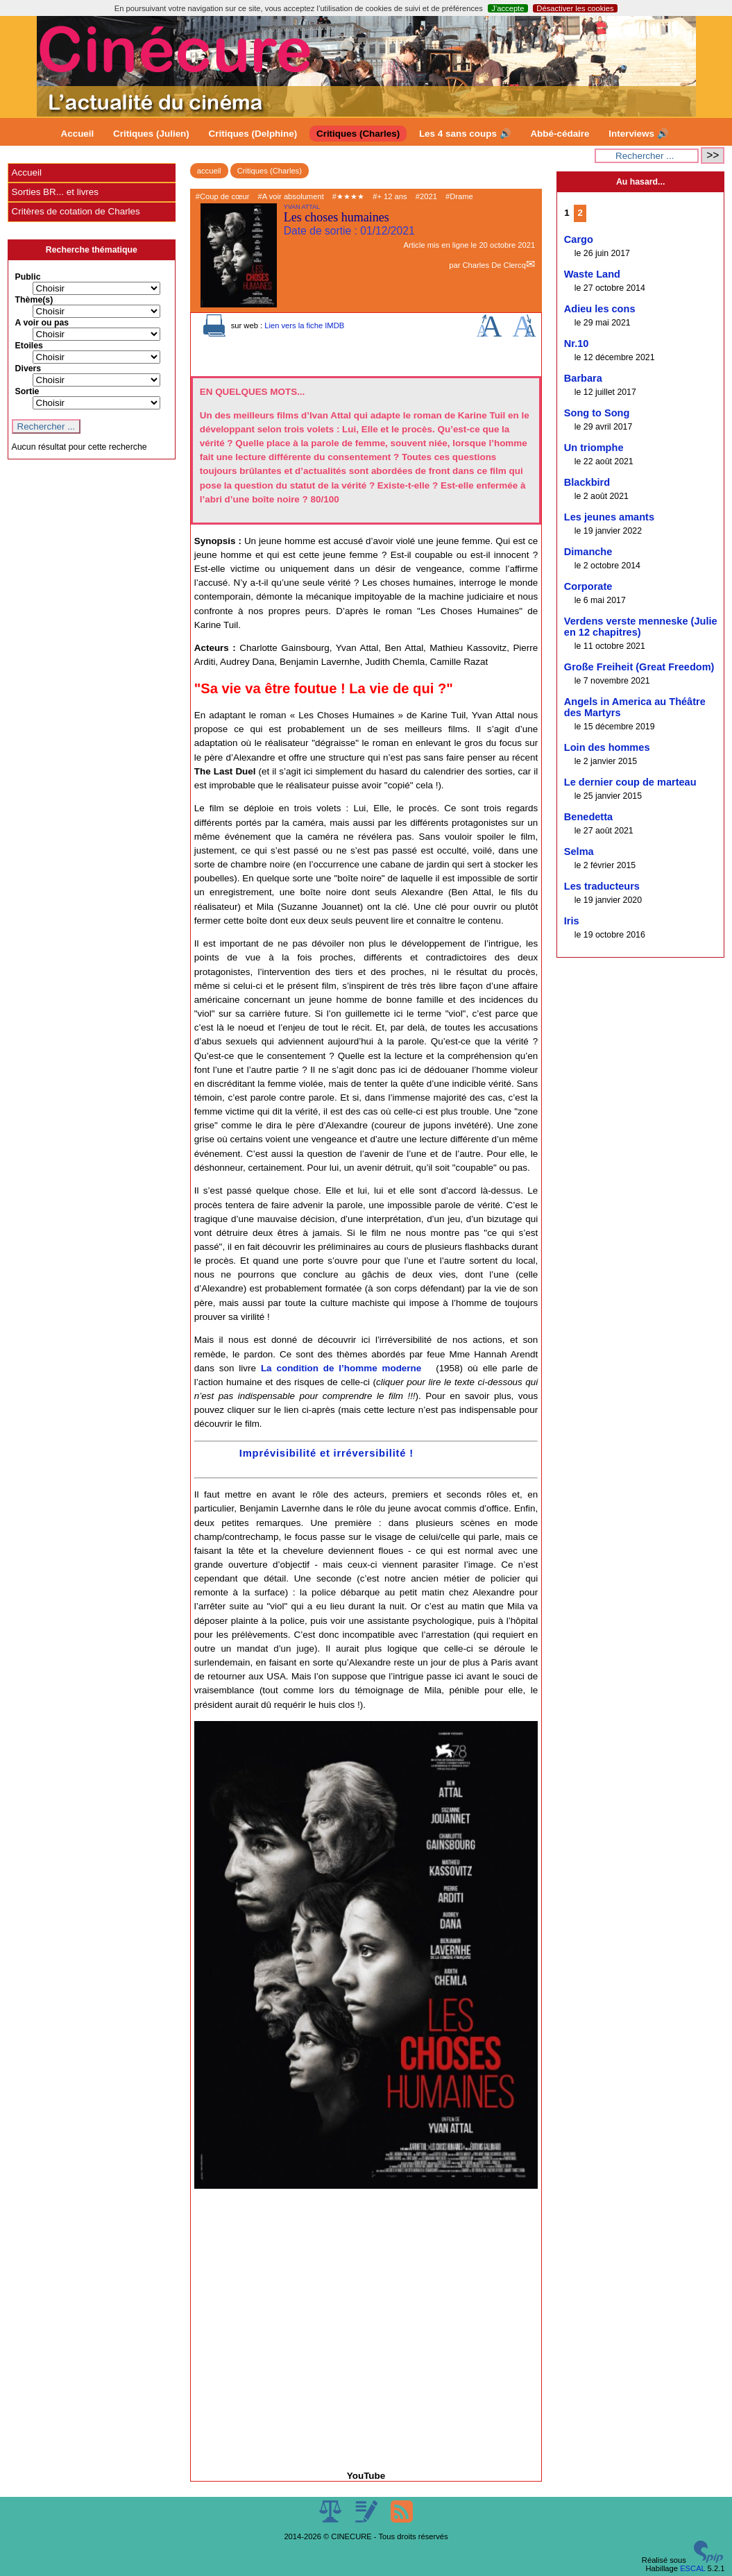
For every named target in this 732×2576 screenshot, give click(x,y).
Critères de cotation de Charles (76, 211)
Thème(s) (34, 300)
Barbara (583, 378)
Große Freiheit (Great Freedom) (639, 666)
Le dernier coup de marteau (630, 782)
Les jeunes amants (609, 517)
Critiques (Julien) (151, 133)
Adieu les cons (600, 308)
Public (28, 277)
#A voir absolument (291, 196)
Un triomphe (594, 447)
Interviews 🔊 (638, 133)
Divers (28, 368)
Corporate (588, 586)
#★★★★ (348, 196)
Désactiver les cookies (574, 8)
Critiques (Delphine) (253, 133)
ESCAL (692, 2568)
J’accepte (507, 8)
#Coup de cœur (223, 196)
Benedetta (588, 816)
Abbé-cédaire (559, 133)
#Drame (459, 196)
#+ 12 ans (390, 196)
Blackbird (587, 482)
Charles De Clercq (493, 265)
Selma (579, 851)
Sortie (27, 391)
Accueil (77, 133)
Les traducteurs (602, 886)
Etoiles (29, 345)
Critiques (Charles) (358, 133)
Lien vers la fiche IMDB (304, 325)
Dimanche (588, 551)
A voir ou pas (42, 323)
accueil (209, 171)
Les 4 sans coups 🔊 (465, 133)
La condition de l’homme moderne (341, 1368)
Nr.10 (576, 343)
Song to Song (597, 412)
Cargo (578, 239)
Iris (571, 920)
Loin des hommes (607, 747)
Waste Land (592, 274)
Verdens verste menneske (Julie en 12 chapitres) (640, 627)
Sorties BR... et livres (55, 192)
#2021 (426, 196)
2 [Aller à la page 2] (579, 212)
